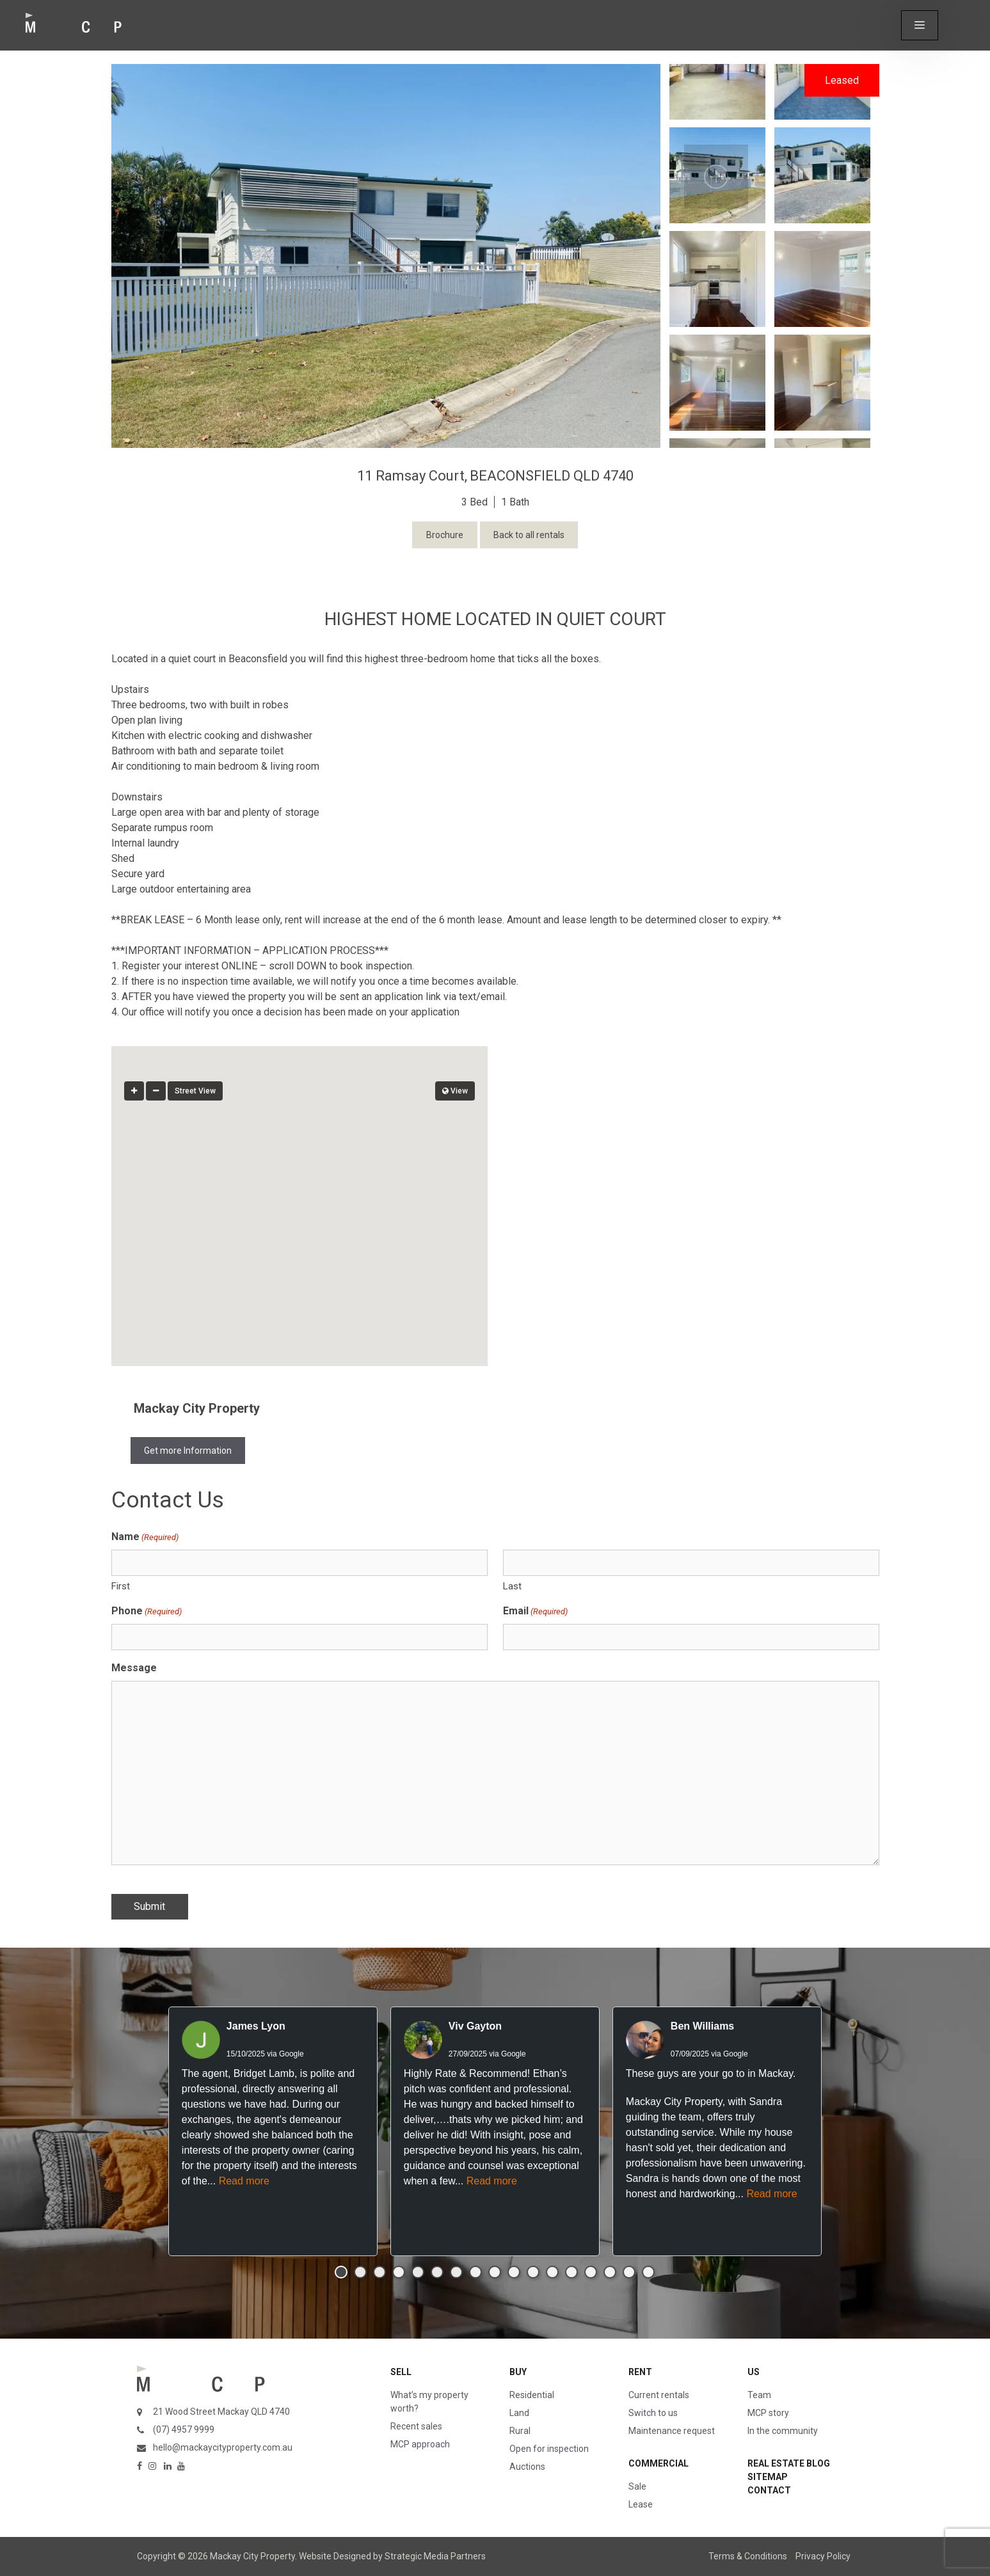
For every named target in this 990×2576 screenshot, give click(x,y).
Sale (637, 2486)
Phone (146, 1611)
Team (759, 2395)
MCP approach (420, 2444)
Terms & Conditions (747, 2556)
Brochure (444, 535)
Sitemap (767, 2477)
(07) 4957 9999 (183, 2429)
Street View (195, 1090)
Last (512, 1586)
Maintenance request (671, 2431)
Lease (640, 2504)
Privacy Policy (822, 2556)
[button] (920, 25)
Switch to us (653, 2413)
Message (134, 1668)
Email (535, 1611)
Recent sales (416, 2426)
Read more (244, 2180)
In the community (782, 2431)
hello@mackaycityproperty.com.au (222, 2447)
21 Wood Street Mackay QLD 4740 (221, 2411)
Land (519, 2413)
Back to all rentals (528, 535)
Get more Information (188, 1450)
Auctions (527, 2466)
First (120, 1586)
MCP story (768, 2413)
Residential (531, 2395)
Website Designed (335, 2556)
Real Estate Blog (788, 2463)
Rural (520, 2431)
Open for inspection (549, 2449)
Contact (769, 2490)
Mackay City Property (197, 1408)
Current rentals (658, 2395)
